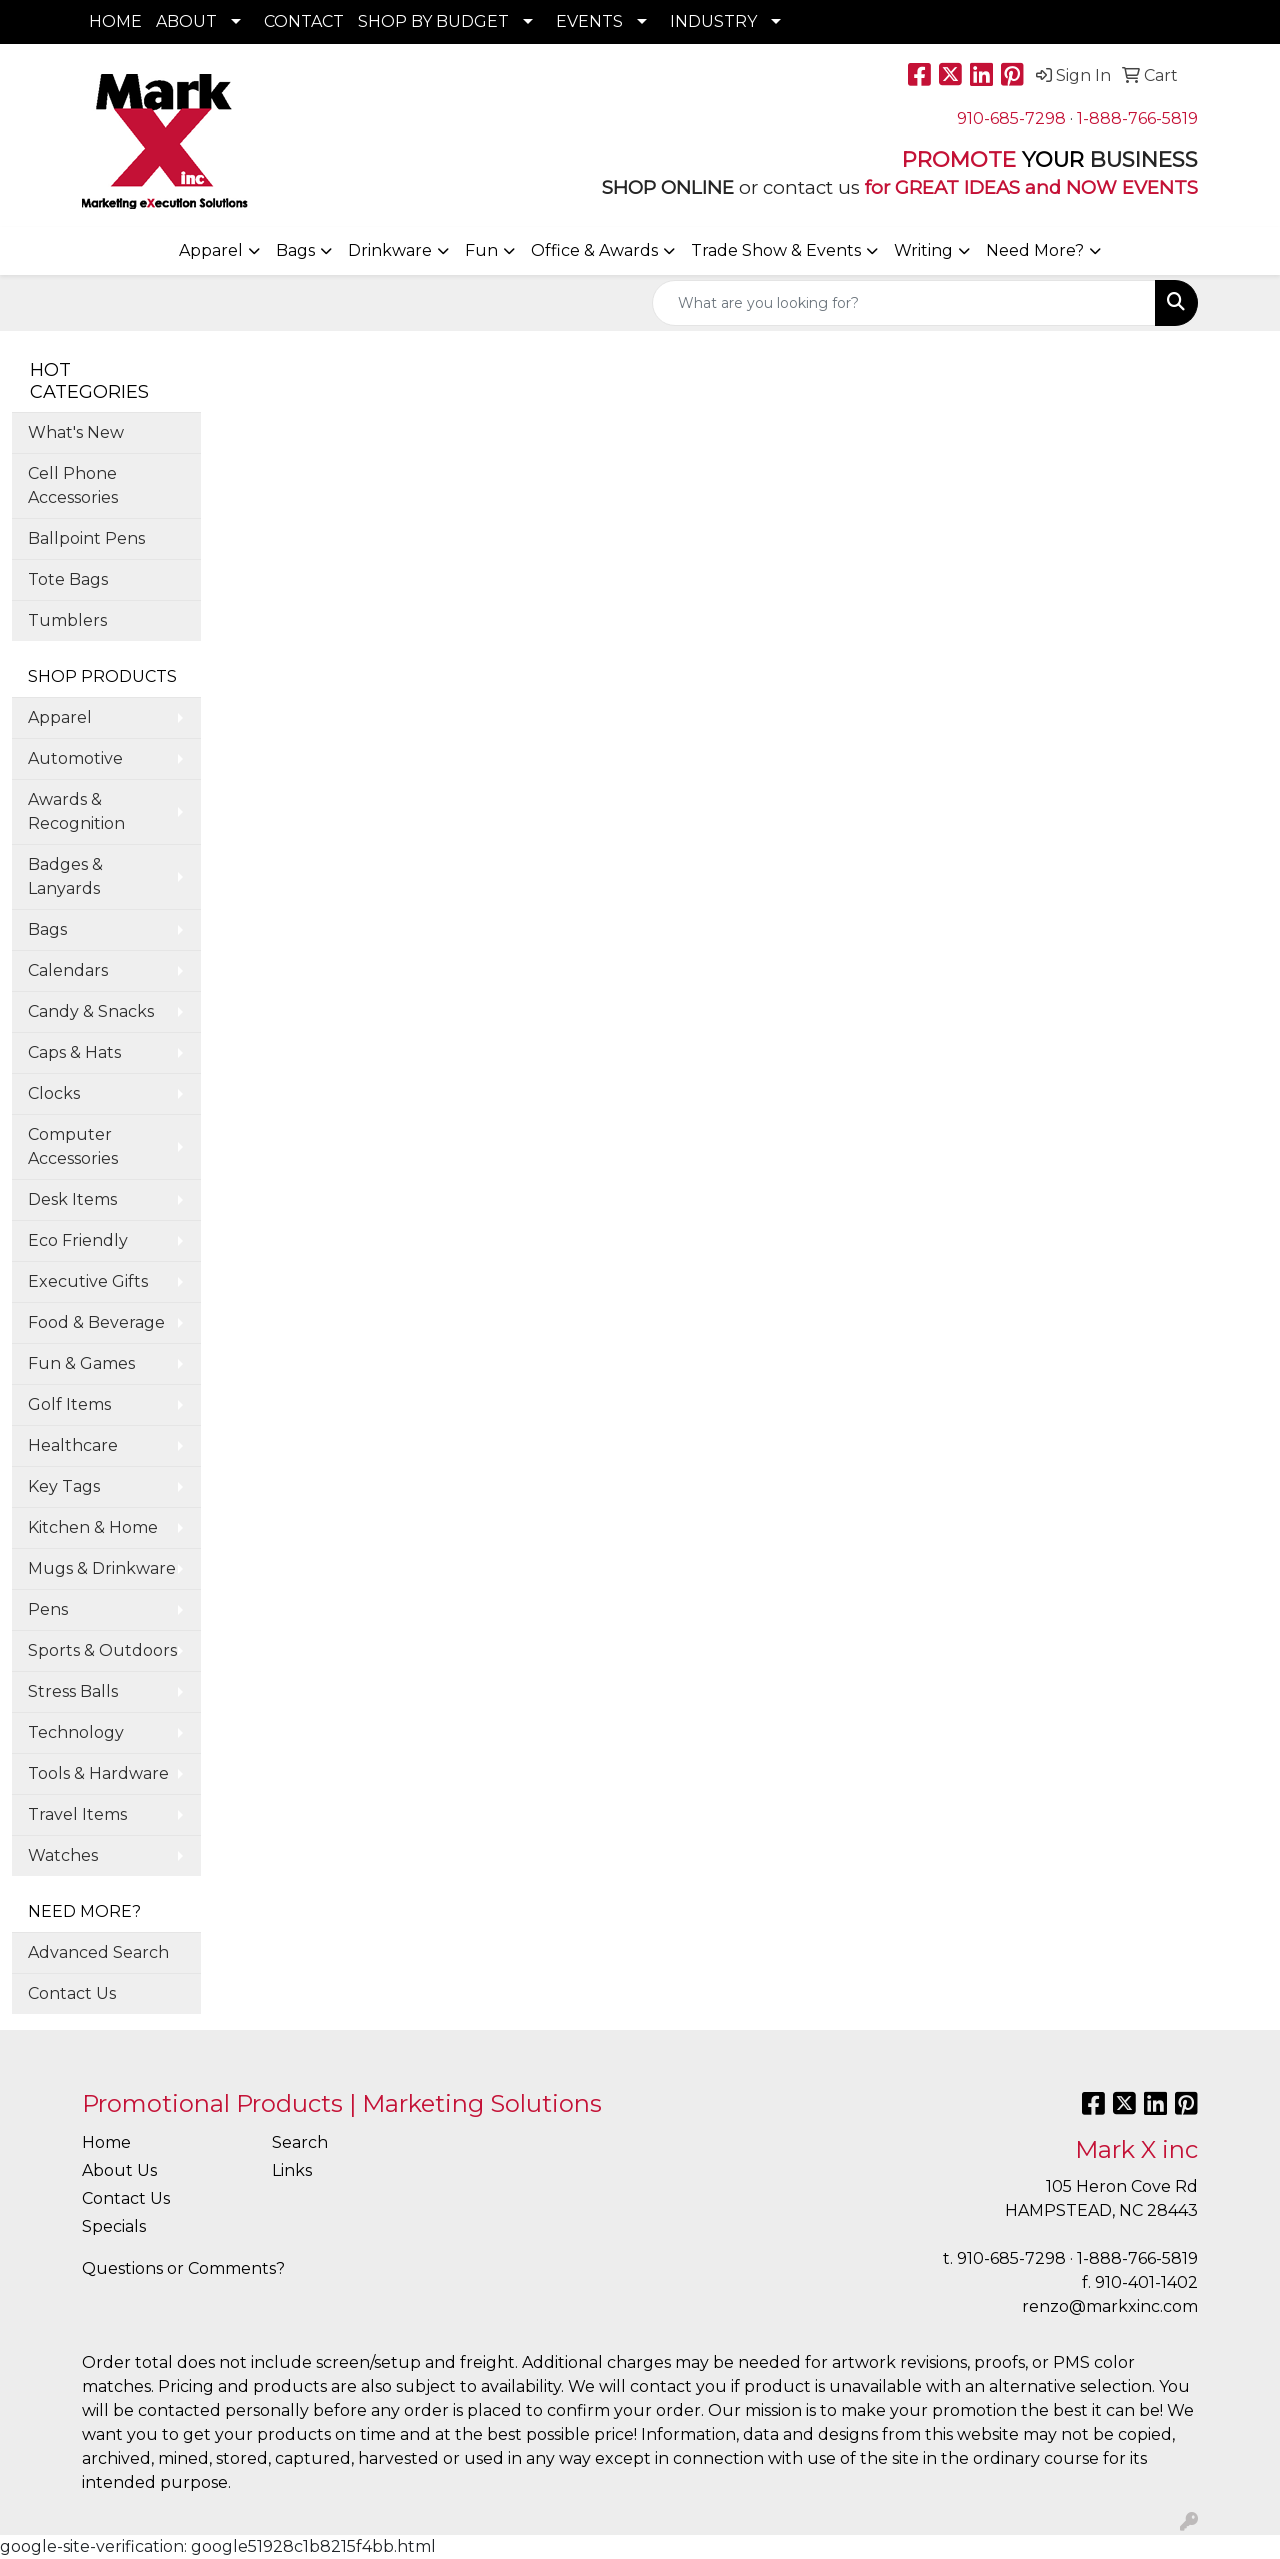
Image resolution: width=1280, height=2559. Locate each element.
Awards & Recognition (76, 811)
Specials (114, 2226)
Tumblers (67, 620)
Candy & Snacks (91, 1011)
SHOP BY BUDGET (433, 21)
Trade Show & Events (776, 250)
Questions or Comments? (183, 2268)
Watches (63, 1855)
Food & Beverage (96, 1322)
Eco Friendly (78, 1240)
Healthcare (73, 1445)
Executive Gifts (88, 1281)
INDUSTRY (713, 21)
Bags (295, 250)
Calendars (68, 970)
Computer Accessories (73, 1146)
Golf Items (69, 1404)
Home (106, 2142)
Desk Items (72, 1199)
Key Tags (64, 1486)
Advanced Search (98, 1952)
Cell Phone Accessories (73, 485)
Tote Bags (68, 579)
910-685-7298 (1011, 118)
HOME (115, 21)
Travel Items (77, 1814)
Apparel (211, 250)
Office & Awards (594, 250)
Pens (48, 1609)
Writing (923, 250)
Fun (481, 250)
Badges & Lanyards (65, 876)
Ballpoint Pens (86, 538)
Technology (76, 1732)
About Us (119, 2170)
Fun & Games (81, 1363)
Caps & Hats (74, 1052)
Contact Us (72, 1993)
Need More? (1035, 250)
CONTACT (304, 21)
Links (292, 2170)
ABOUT (186, 21)
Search (300, 2142)
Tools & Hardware (98, 1773)
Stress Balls (73, 1691)
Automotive (75, 758)
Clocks (54, 1093)
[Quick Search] (904, 303)
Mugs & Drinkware (102, 1568)
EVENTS (589, 21)
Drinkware (390, 250)
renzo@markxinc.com (1110, 2306)
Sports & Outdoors (102, 1650)
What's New (76, 432)
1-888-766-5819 (1137, 118)
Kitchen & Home (93, 1527)
